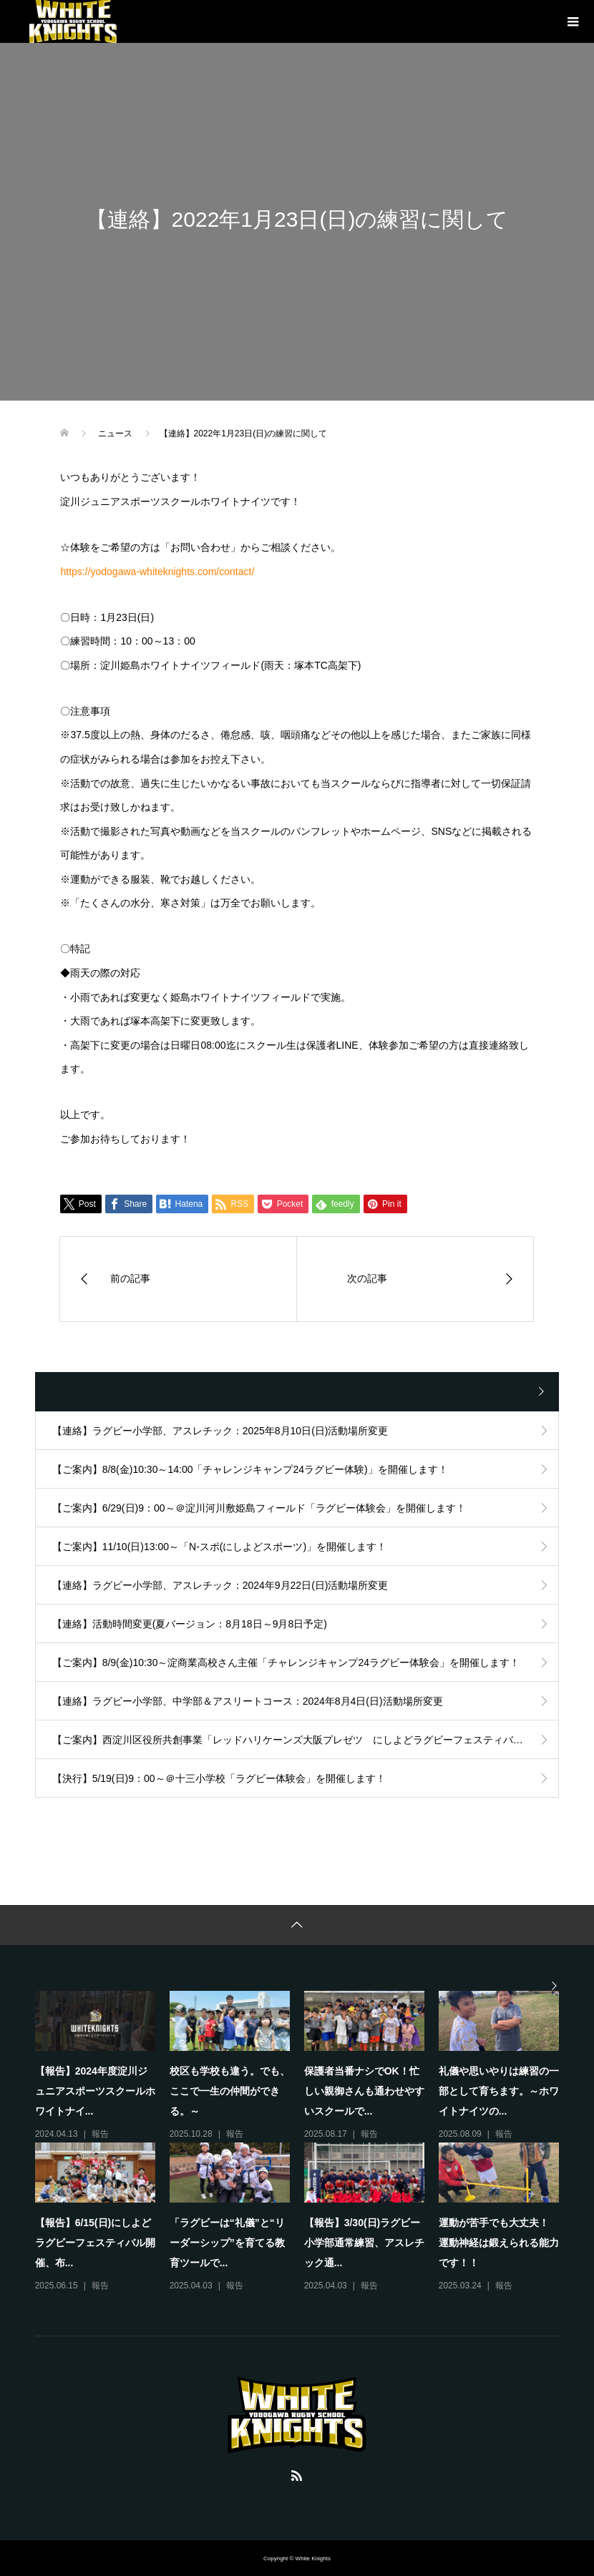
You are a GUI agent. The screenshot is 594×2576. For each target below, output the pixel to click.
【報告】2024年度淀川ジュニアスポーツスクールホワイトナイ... (95, 2091)
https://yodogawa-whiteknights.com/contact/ (157, 571)
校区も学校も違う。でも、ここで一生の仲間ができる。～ (230, 2091)
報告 (100, 2134)
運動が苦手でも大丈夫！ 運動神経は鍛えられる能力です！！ (499, 2242)
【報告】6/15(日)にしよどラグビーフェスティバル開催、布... (95, 2242)
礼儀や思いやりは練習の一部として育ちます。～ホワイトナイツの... (499, 2091)
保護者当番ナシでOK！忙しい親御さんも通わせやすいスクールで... (364, 2091)
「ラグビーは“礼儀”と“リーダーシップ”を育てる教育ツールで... (227, 2242)
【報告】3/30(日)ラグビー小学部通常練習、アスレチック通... (364, 2242)
